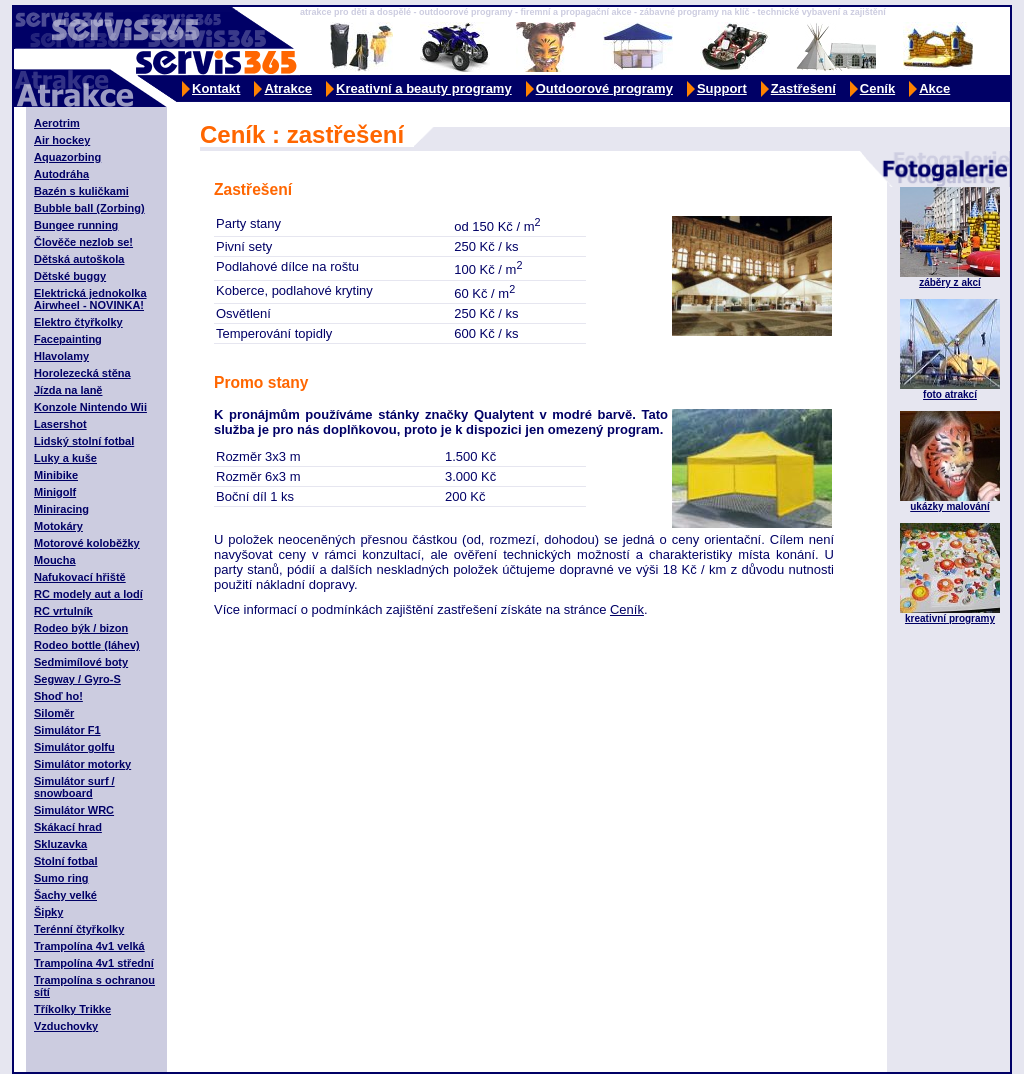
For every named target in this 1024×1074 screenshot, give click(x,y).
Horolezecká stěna (82, 373)
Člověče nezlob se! (83, 242)
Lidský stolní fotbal (84, 441)
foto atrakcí (950, 394)
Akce (934, 88)
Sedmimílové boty (81, 662)
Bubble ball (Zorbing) (89, 208)
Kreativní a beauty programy (424, 88)
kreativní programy (950, 618)
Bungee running (76, 225)
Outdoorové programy (604, 88)
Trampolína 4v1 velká (89, 946)
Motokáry (58, 526)
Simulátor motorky (82, 764)
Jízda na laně (68, 390)
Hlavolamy (61, 356)
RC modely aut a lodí (88, 594)
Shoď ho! (58, 696)
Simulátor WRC (74, 810)
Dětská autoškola (79, 259)
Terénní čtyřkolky (79, 929)
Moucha (55, 560)
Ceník (877, 88)
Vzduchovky (66, 1026)
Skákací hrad (68, 827)
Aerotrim (57, 123)
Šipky (48, 912)
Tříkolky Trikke (72, 1009)
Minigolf (55, 492)
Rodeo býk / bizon (81, 628)
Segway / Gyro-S (77, 679)
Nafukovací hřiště (80, 577)
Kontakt (216, 88)
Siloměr (54, 713)
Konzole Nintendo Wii (90, 407)
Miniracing (61, 509)
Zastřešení (803, 88)
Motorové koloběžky (87, 543)
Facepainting (68, 339)
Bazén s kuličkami (81, 191)
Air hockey (62, 140)
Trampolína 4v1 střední (94, 963)
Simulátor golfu (74, 747)
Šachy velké (65, 895)
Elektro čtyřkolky (78, 322)
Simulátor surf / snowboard (74, 787)
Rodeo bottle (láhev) (87, 645)
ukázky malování (949, 506)
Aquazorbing (67, 157)
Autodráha (61, 174)
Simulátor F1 (67, 730)
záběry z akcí (950, 282)
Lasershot (60, 424)
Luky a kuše (65, 458)
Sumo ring (61, 878)
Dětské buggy (70, 276)
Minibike (56, 475)
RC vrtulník (63, 611)
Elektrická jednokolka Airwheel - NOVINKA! (90, 299)
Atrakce (288, 88)
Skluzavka (60, 844)
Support (722, 88)
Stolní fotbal (66, 861)
